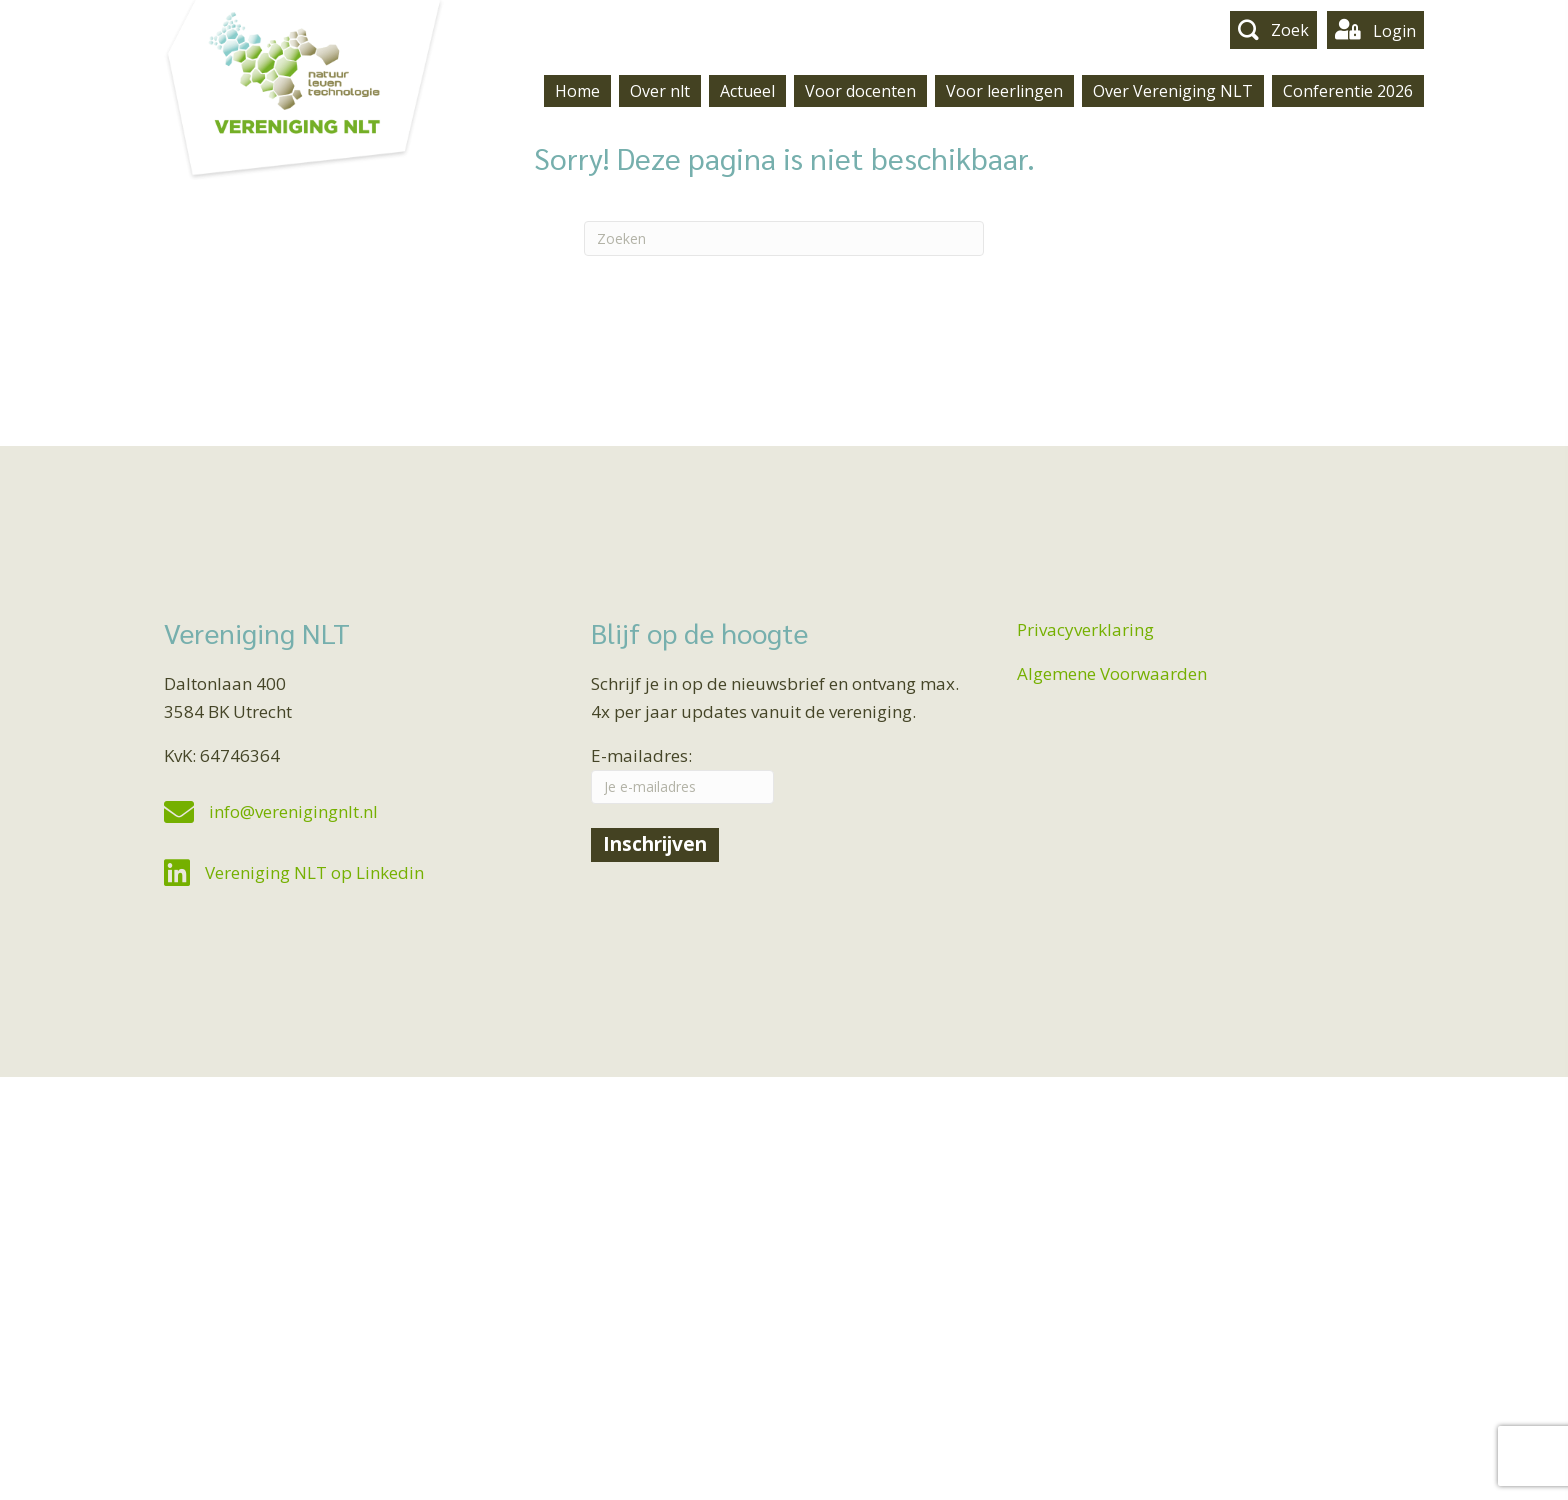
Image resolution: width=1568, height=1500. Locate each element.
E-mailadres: (682, 774)
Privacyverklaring (1085, 629)
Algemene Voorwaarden (1112, 673)
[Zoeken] (784, 238)
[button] (1273, 29)
